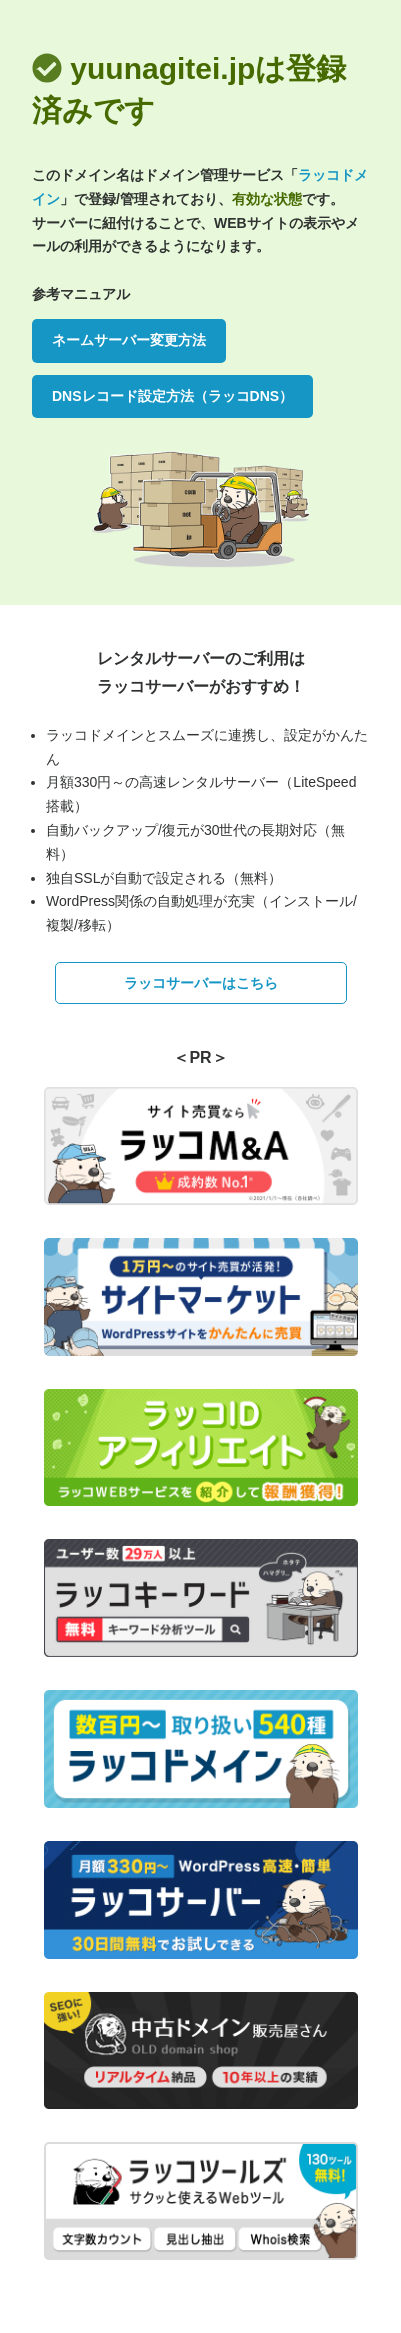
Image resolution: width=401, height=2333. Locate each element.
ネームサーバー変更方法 (129, 340)
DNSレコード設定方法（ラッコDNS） (172, 396)
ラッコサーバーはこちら (201, 983)
